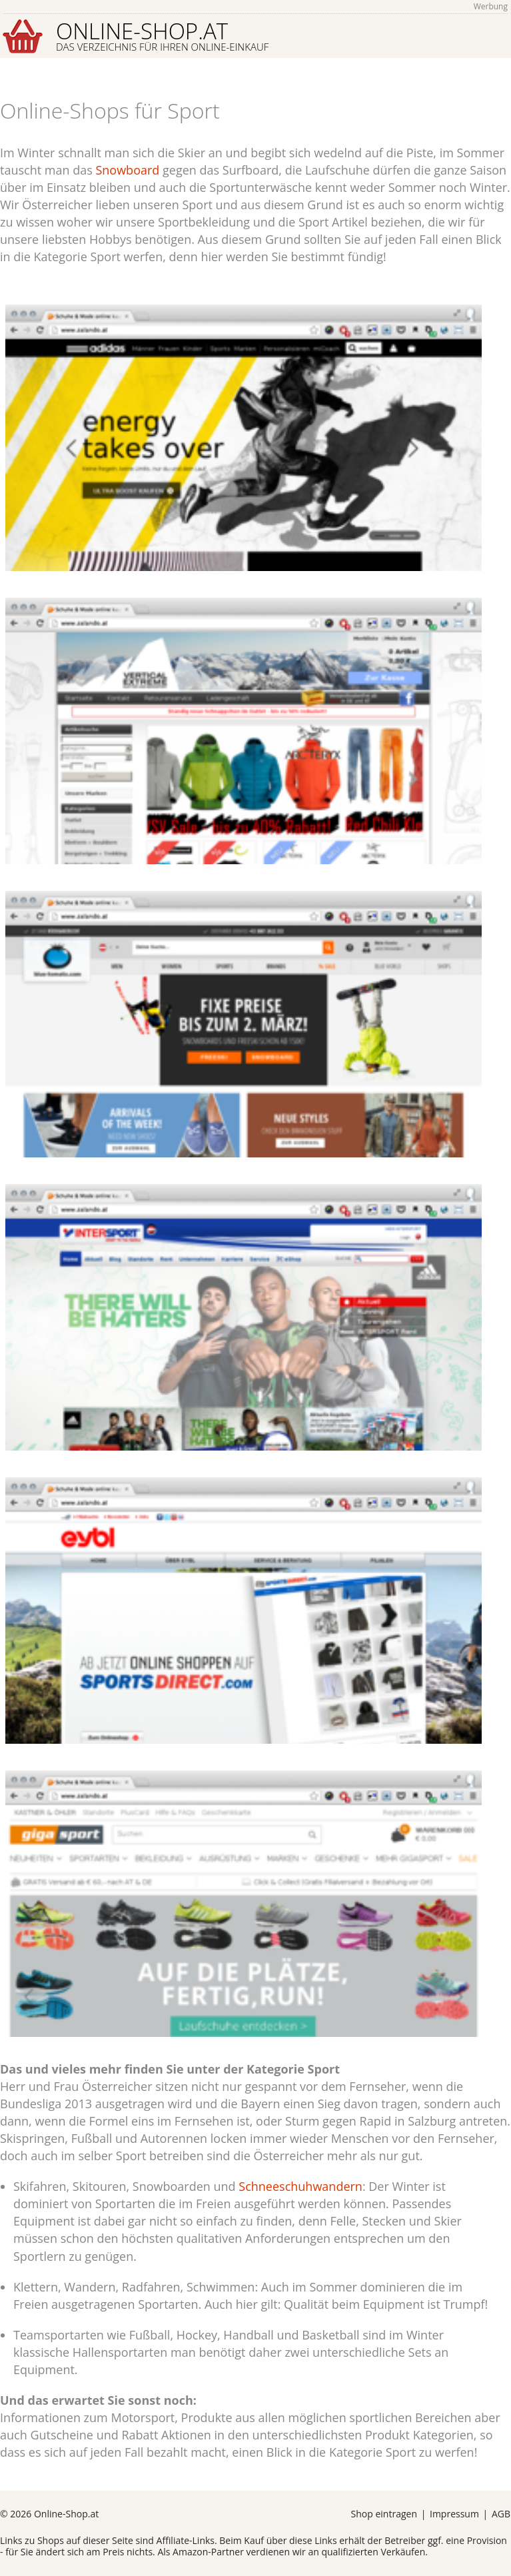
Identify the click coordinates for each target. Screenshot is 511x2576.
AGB (501, 2513)
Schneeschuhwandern (300, 2186)
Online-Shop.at (162, 35)
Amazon (190, 2551)
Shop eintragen (384, 2513)
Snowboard (127, 170)
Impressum (454, 2513)
